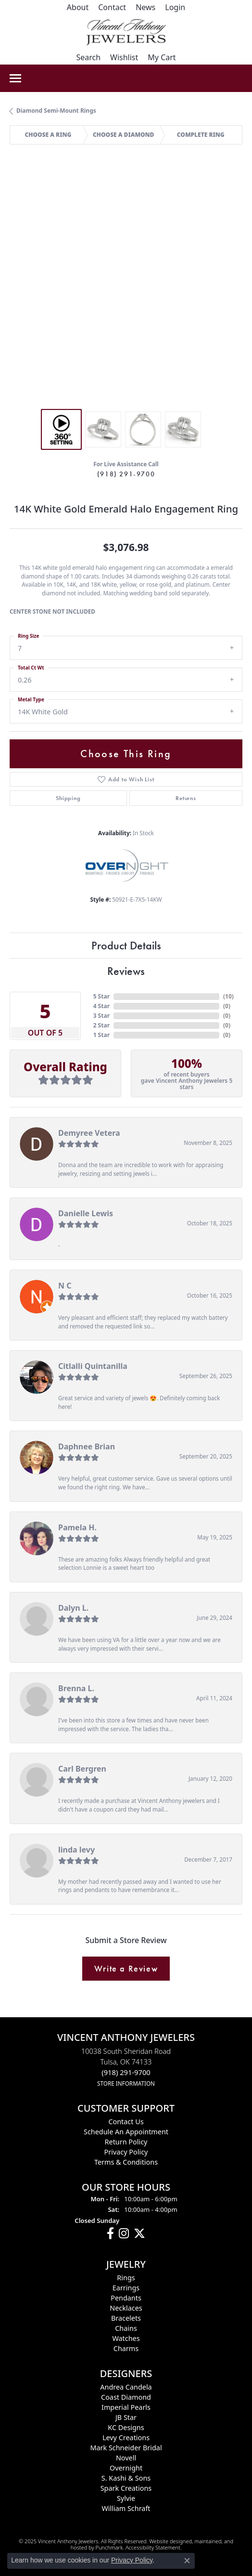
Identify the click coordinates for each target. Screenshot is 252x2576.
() (228, 996)
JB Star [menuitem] (126, 2417)
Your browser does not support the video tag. (126, 205)
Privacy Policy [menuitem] (126, 2151)
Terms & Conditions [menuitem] (126, 2162)
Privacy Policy (131, 2560)
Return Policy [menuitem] (126, 2141)
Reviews (126, 970)
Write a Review (126, 1968)
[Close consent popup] (187, 2560)
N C (64, 1285)
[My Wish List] (124, 57)
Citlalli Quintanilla (92, 1366)
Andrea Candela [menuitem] (125, 2387)
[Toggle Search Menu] (88, 57)
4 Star (101, 1006)
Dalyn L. (73, 1608)
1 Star (101, 1035)
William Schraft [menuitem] (125, 2508)
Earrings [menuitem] (126, 2287)
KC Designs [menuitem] (126, 2427)
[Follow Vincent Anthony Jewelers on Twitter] (139, 2233)
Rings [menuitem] (126, 2277)
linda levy (76, 1849)
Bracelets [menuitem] (126, 2318)
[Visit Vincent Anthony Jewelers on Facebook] (110, 2233)
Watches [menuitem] (125, 2338)
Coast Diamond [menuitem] (126, 2397)
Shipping (68, 798)
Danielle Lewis (85, 1213)
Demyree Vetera (89, 1133)
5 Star (101, 996)
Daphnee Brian (86, 1446)
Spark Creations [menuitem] (126, 2488)
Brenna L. (76, 1688)
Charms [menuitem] (126, 2348)
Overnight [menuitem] (126, 2467)
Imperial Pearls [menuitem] (126, 2407)
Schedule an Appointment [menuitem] (126, 2131)
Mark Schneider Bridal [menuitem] (126, 2447)
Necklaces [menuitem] (126, 2308)
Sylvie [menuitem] (126, 2498)
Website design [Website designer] (167, 2541)
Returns (186, 798)
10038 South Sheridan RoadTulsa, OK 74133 (126, 2067)
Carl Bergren (82, 1768)
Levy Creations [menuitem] (126, 2437)
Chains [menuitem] (126, 2328)
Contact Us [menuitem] (125, 2121)
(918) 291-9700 (126, 474)
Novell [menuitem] (126, 2457)
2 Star (101, 1025)
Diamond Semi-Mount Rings (56, 110)
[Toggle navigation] (15, 78)
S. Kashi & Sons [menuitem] (126, 2478)
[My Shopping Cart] (162, 57)
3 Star (101, 1016)
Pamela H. (77, 1527)
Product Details (126, 945)
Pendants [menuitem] (126, 2297)
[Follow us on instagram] (124, 2233)
